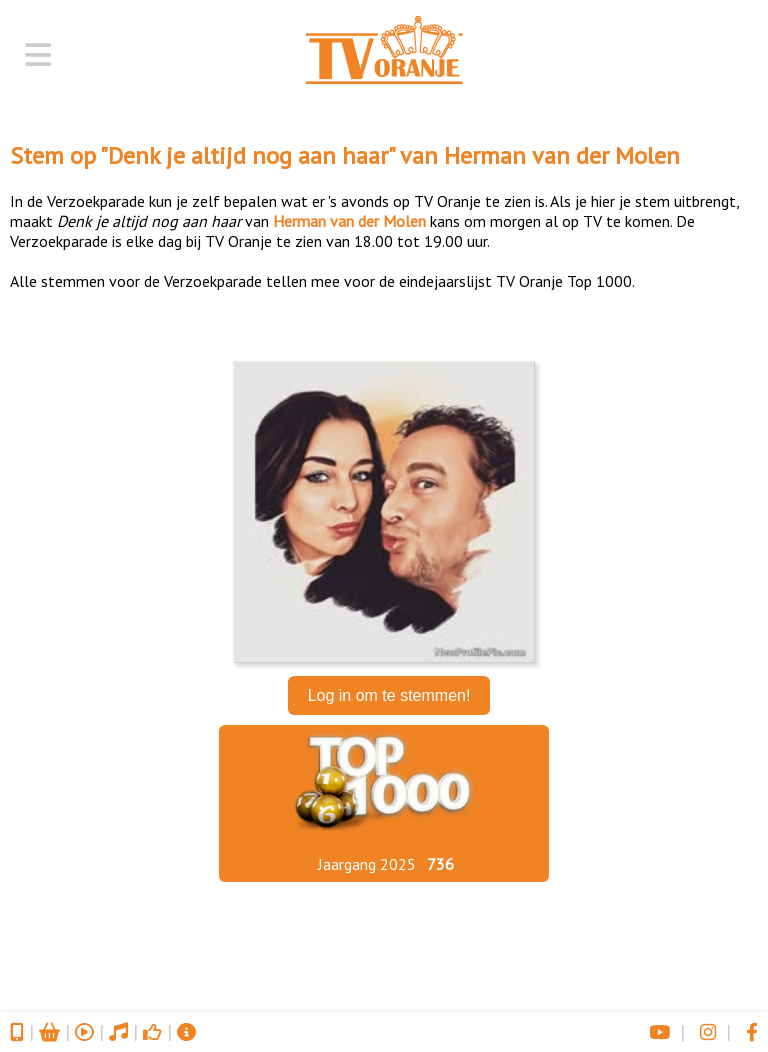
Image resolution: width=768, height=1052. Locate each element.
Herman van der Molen (562, 155)
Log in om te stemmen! (389, 695)
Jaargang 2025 (367, 864)
